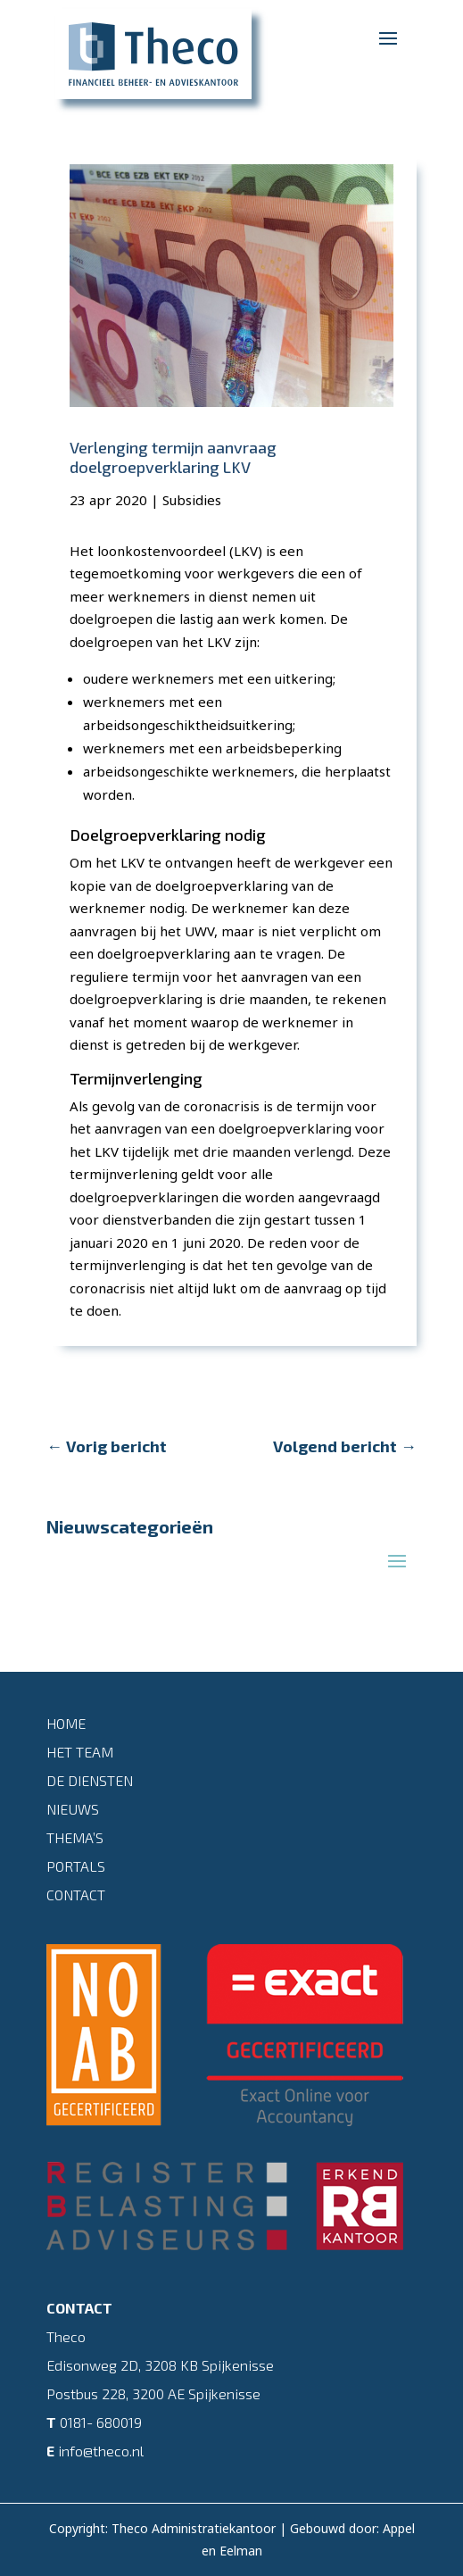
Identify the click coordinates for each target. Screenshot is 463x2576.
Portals (75, 1865)
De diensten (89, 1780)
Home (66, 1723)
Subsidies (191, 500)
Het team (79, 1751)
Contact (75, 1894)
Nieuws (72, 1808)
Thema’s (74, 1837)
